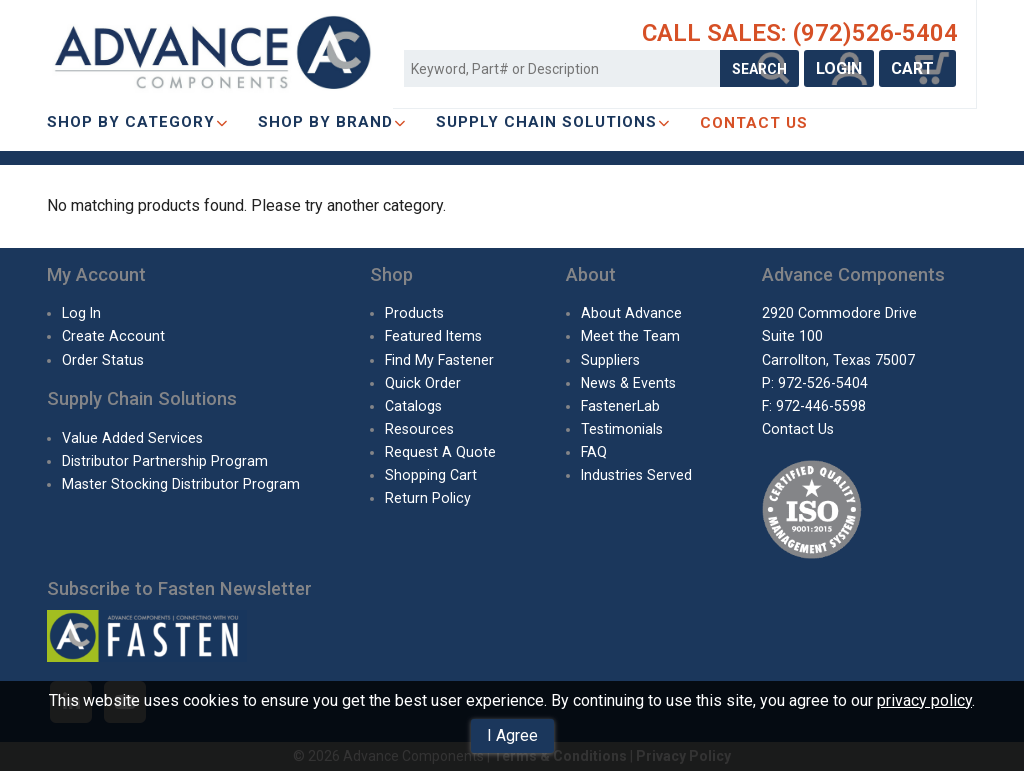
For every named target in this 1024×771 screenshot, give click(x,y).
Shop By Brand (332, 122)
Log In (81, 313)
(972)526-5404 (875, 33)
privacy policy (924, 700)
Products (414, 313)
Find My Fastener (439, 360)
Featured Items (433, 336)
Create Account (113, 336)
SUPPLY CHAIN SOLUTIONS (553, 122)
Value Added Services (132, 438)
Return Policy (428, 498)
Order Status (103, 360)
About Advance (631, 313)
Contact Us (798, 429)
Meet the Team (630, 336)
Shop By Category (137, 122)
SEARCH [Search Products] (759, 69)
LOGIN (839, 68)
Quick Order (423, 383)
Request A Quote (440, 452)
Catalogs (413, 406)
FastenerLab (620, 406)
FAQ (594, 452)
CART (917, 68)
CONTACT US (754, 123)
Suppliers (610, 360)
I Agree (512, 735)
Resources (419, 429)
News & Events (628, 383)
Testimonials (622, 429)
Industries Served (636, 475)
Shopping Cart (431, 475)
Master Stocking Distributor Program (181, 484)
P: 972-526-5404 (815, 383)
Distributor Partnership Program (165, 461)
